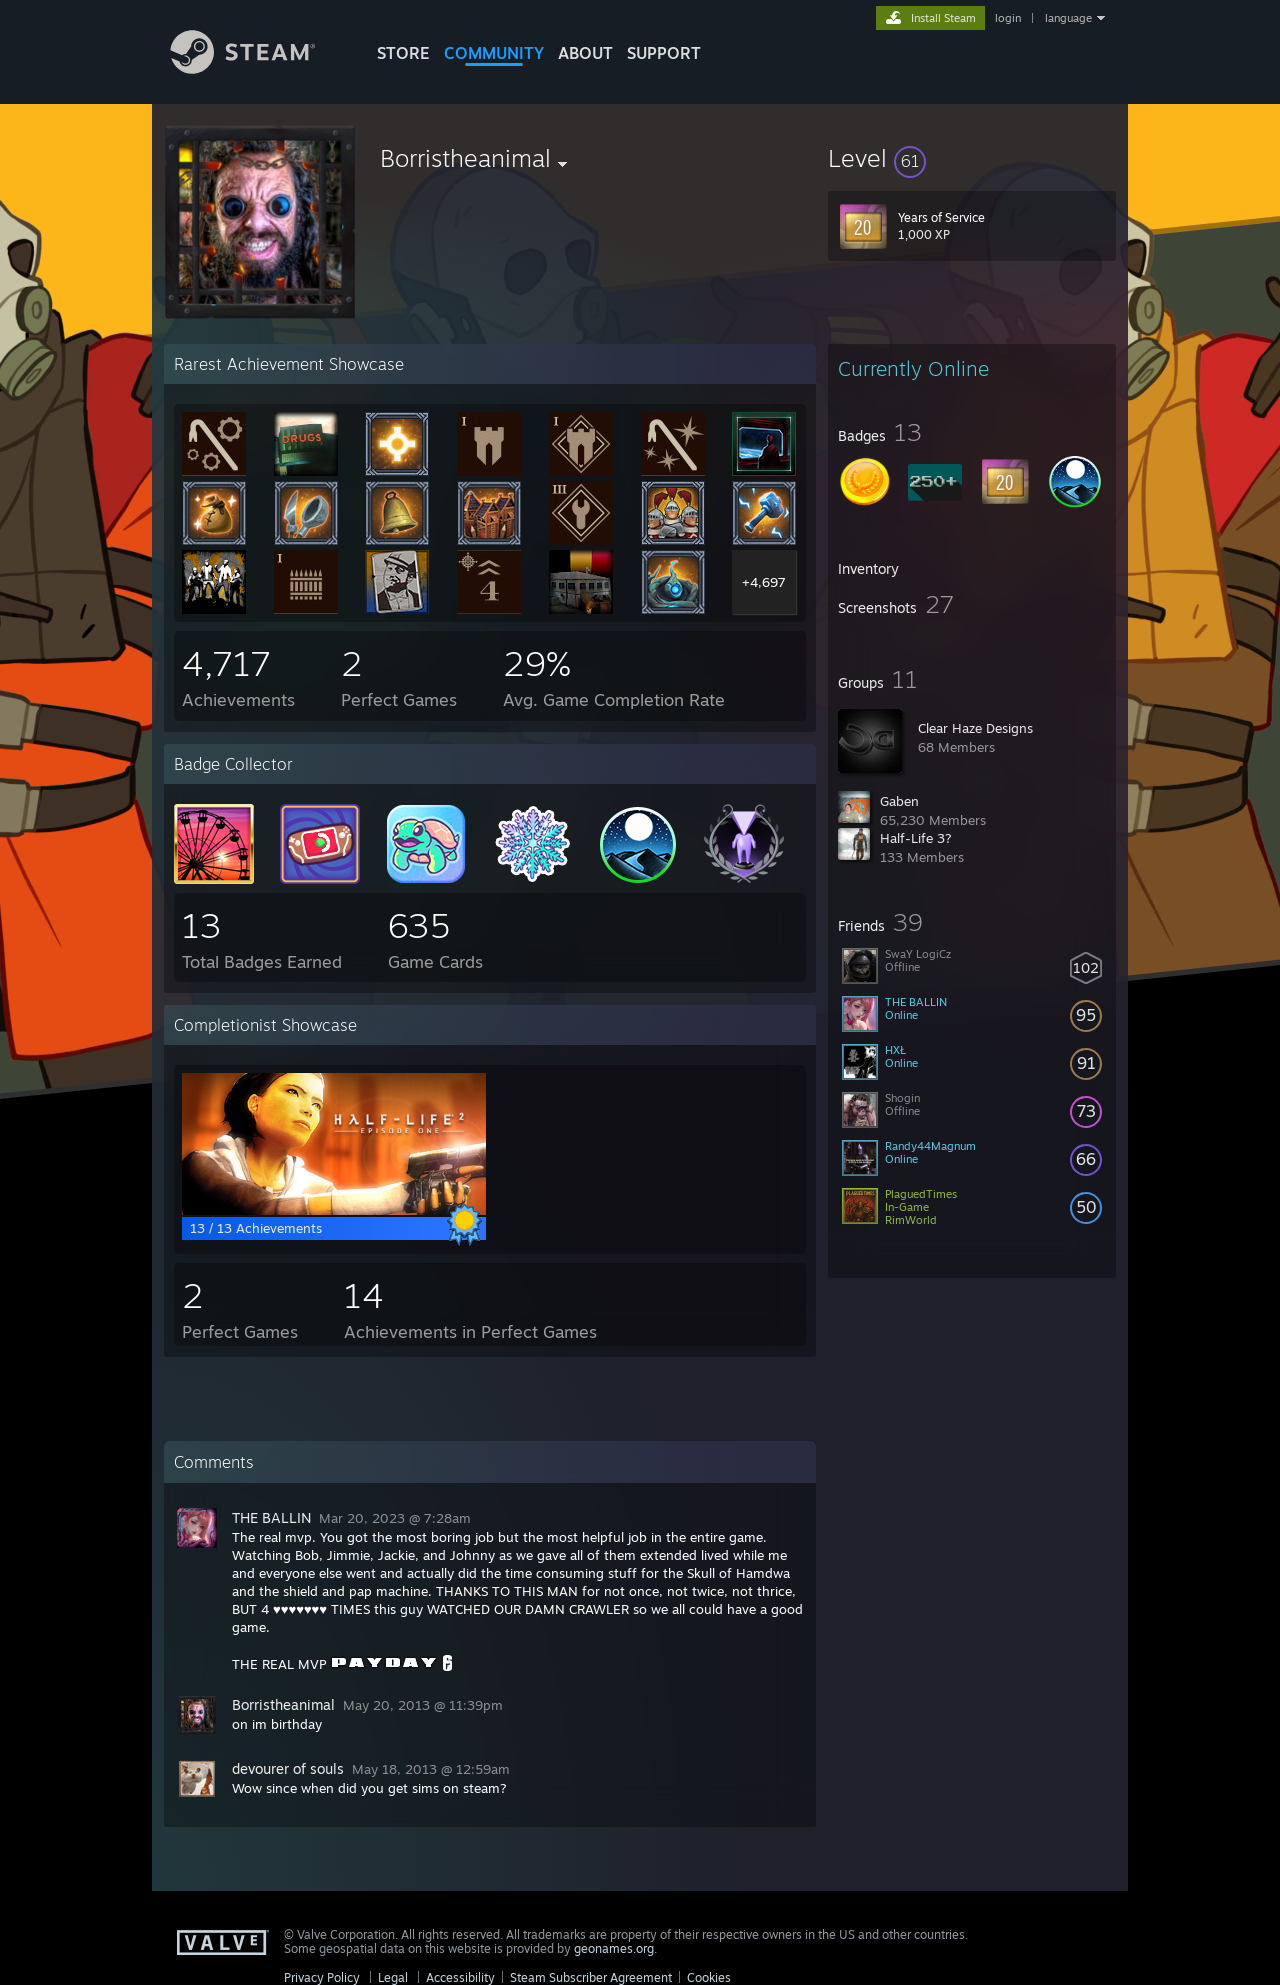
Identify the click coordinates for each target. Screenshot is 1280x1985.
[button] (972, 158)
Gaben (899, 801)
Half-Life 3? (916, 838)
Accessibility (460, 1977)
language (1068, 18)
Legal (393, 1977)
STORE (403, 53)
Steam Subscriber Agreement (591, 1977)
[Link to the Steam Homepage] (258, 68)
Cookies (709, 1977)
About (585, 53)
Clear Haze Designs (975, 728)
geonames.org (614, 1948)
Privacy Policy (322, 1977)
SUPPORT (664, 53)
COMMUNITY (494, 53)
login (1008, 18)
